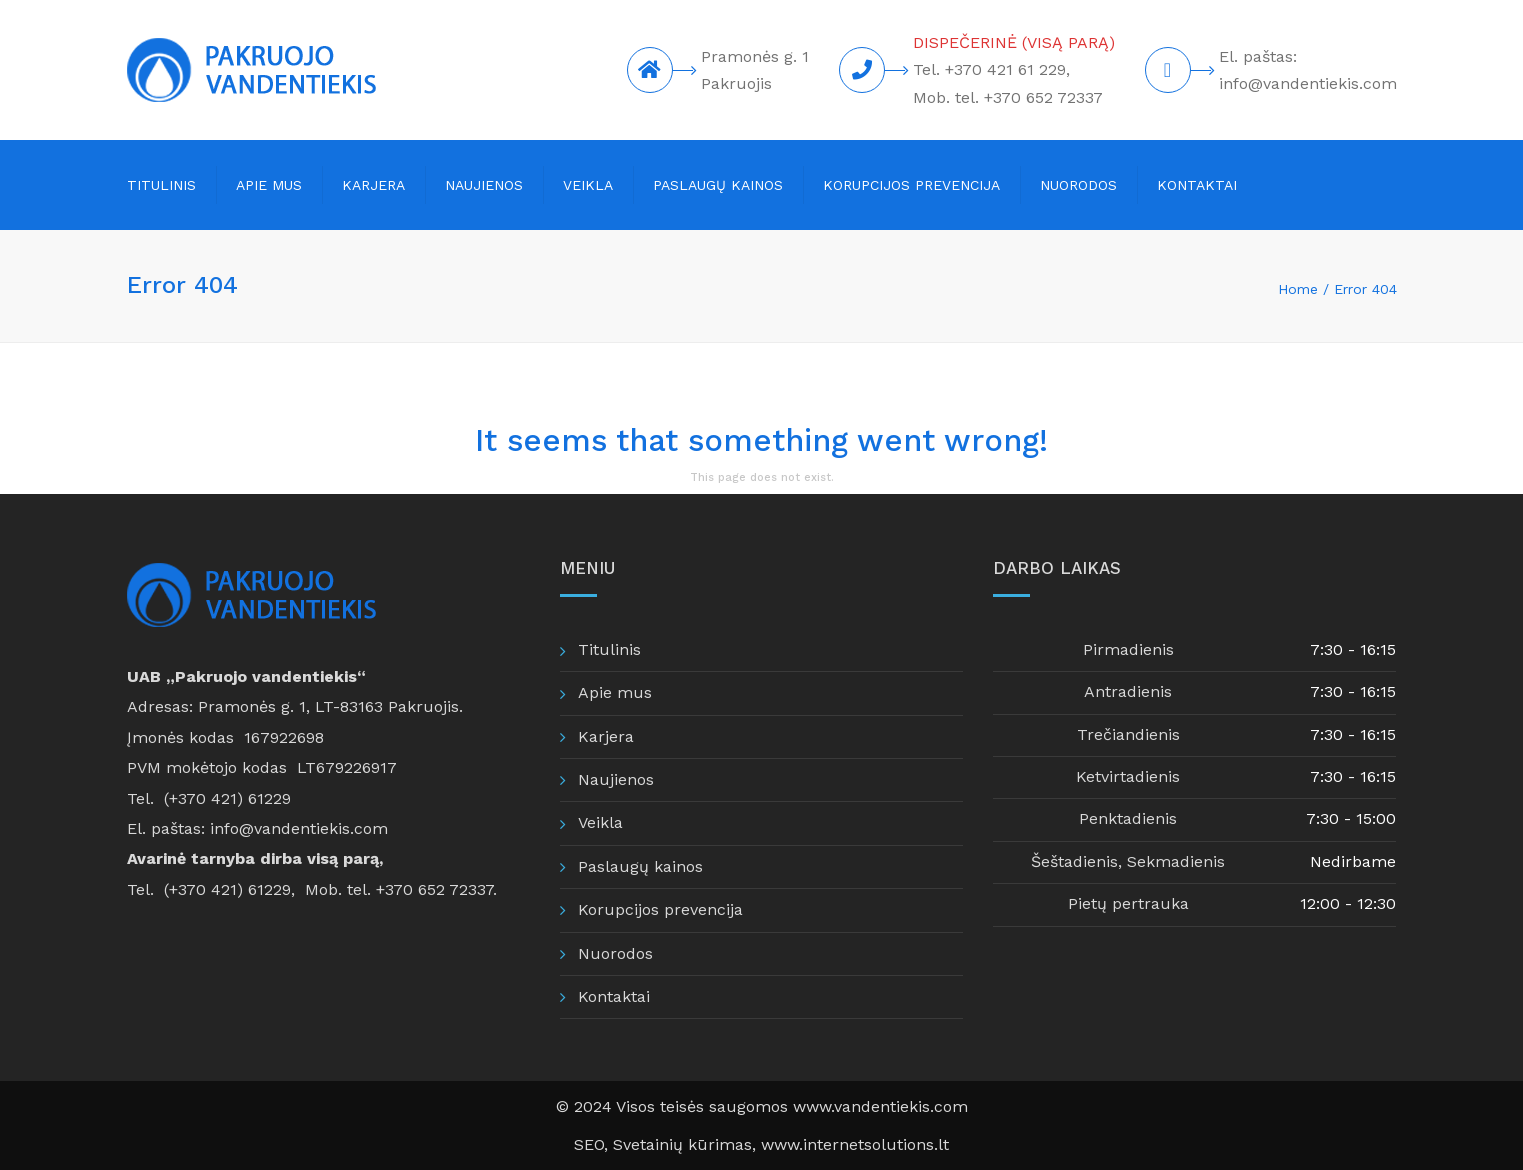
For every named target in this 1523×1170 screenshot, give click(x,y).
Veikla (588, 185)
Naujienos (484, 185)
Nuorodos (1078, 185)
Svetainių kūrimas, (687, 1144)
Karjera (373, 185)
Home (1298, 289)
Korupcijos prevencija (911, 185)
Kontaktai (1197, 185)
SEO (589, 1144)
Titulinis (161, 185)
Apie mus (269, 185)
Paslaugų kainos (718, 185)
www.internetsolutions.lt (855, 1144)
